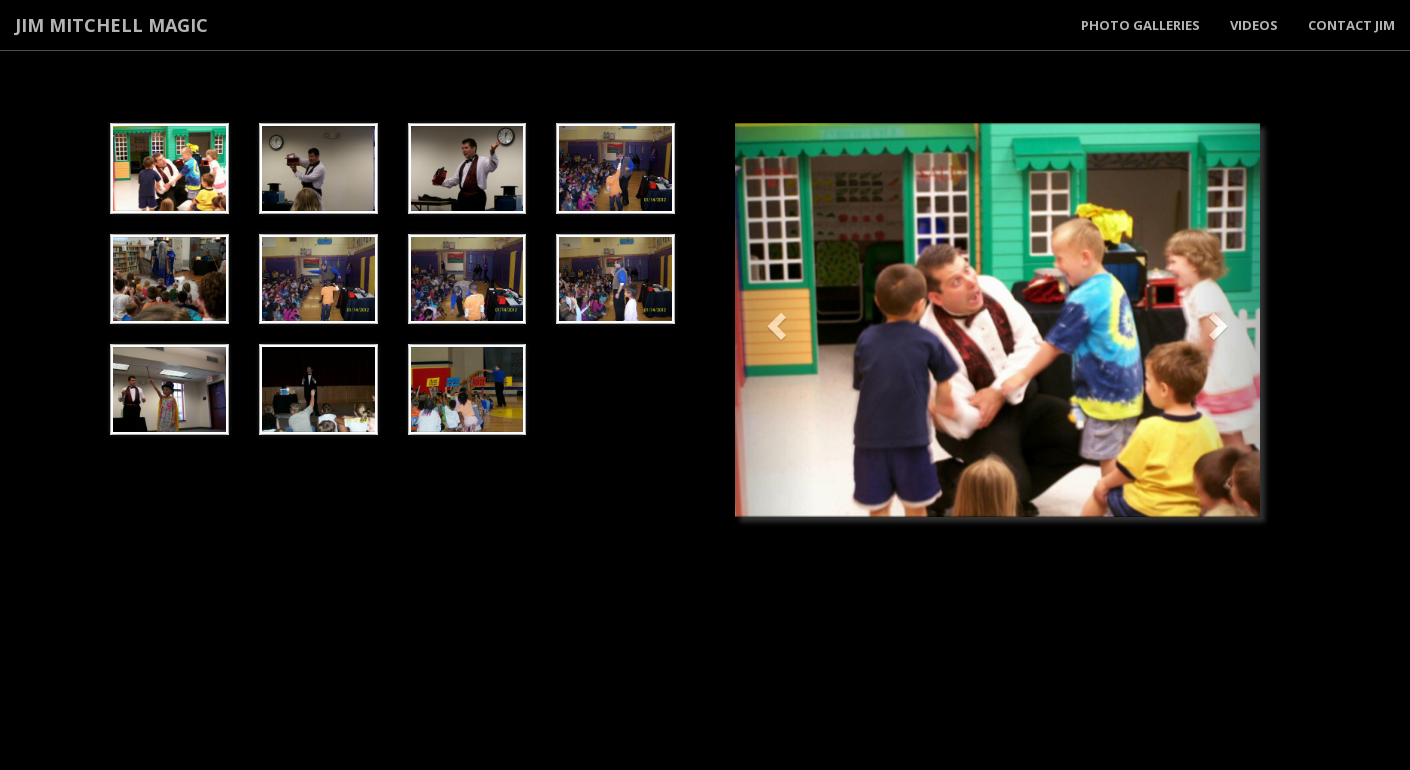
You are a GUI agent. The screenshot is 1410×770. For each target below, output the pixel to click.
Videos (1254, 25)
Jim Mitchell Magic (111, 25)
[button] (774, 320)
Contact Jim (1351, 25)
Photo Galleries (1140, 25)
